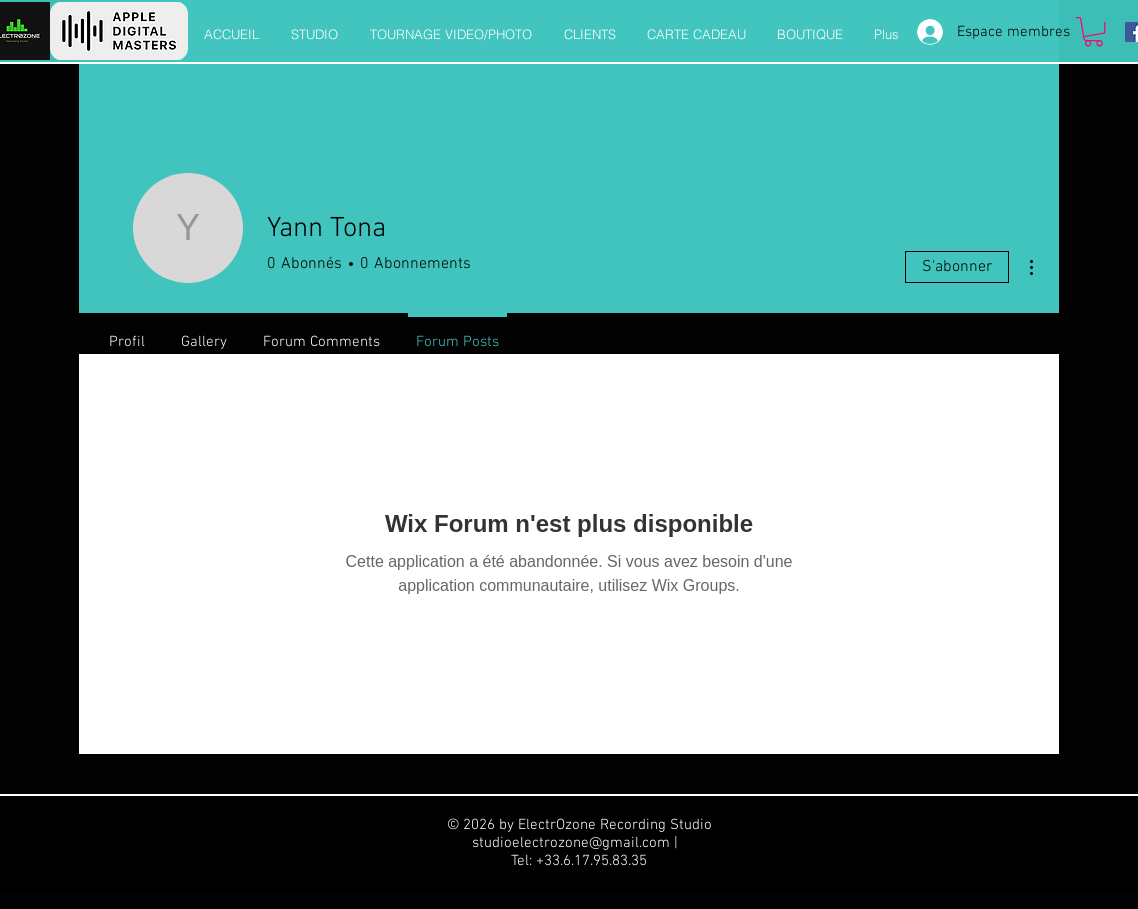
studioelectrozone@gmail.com (571, 843)
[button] (1093, 31)
